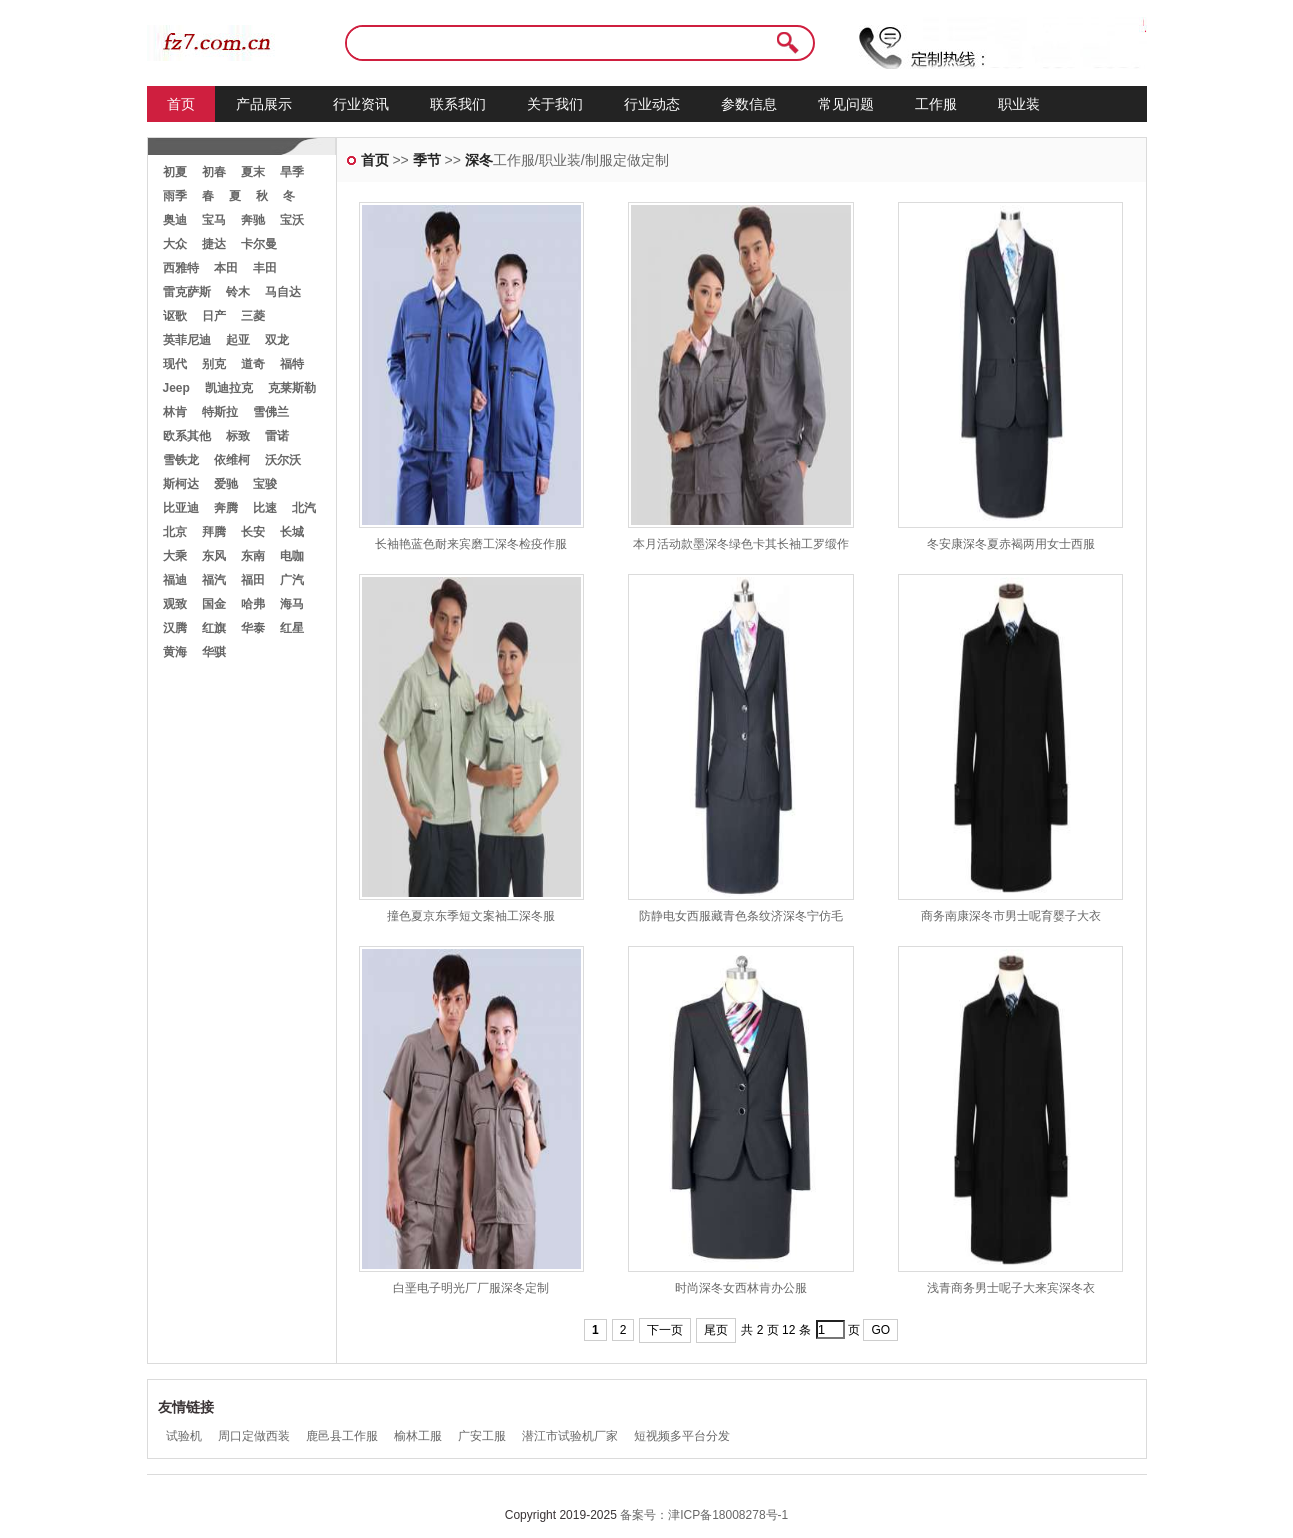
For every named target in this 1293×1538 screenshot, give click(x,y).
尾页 (716, 1330)
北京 (175, 532)
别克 (214, 364)
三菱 (253, 316)
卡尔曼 (259, 244)
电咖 (292, 556)
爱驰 (226, 484)
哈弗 (253, 604)
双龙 (277, 340)
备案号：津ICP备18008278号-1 (704, 1515)
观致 (175, 604)
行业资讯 (361, 104)
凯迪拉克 (229, 388)
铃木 (238, 292)
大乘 (175, 556)
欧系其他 (187, 436)
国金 (214, 604)
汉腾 (175, 628)
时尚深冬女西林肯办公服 (741, 1288)
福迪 (175, 580)
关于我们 (555, 104)
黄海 (175, 652)
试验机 (184, 1436)
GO (880, 1330)
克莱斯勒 (292, 388)
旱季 (292, 172)
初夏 (175, 172)
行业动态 (652, 104)
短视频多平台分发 (682, 1436)
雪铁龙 (181, 460)
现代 (175, 364)
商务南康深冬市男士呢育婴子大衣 (1011, 916)
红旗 (214, 628)
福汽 (214, 580)
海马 (292, 604)
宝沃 (292, 220)
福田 (253, 580)
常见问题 (846, 104)
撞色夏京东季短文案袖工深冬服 (471, 916)
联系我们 (458, 104)
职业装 (1019, 104)
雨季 (175, 196)
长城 (292, 532)
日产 (214, 316)
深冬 (479, 160)
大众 (175, 244)
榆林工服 (418, 1436)
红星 (292, 628)
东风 (214, 556)
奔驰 (253, 220)
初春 (214, 172)
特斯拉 (220, 412)
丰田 (265, 268)
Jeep (176, 388)
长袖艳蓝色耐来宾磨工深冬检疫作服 (471, 544)
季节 (427, 160)
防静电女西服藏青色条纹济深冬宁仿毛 (741, 916)
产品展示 (264, 104)
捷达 (214, 244)
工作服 (936, 104)
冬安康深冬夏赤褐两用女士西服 (1011, 544)
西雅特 (181, 268)
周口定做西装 (254, 1436)
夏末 (253, 172)
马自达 (283, 292)
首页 (181, 104)
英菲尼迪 (187, 340)
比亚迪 (181, 508)
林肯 (175, 412)
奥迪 (175, 220)
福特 (292, 364)
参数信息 (749, 104)
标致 (238, 436)
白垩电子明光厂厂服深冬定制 (471, 1288)
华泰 (253, 628)
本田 (226, 268)
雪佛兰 (271, 412)
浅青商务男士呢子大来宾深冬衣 (1011, 1288)
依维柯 (232, 460)
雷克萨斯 (187, 292)
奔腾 (226, 508)
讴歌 (175, 316)
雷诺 (277, 436)
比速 (265, 508)
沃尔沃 (283, 460)
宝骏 (265, 484)
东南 (253, 556)
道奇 (253, 364)
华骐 (214, 652)
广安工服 (482, 1436)
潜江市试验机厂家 (570, 1436)
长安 (253, 532)
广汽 (292, 580)
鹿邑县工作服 (342, 1436)
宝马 (214, 220)
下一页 (665, 1330)
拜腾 (214, 532)
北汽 (304, 508)
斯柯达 (181, 484)
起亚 (238, 340)
